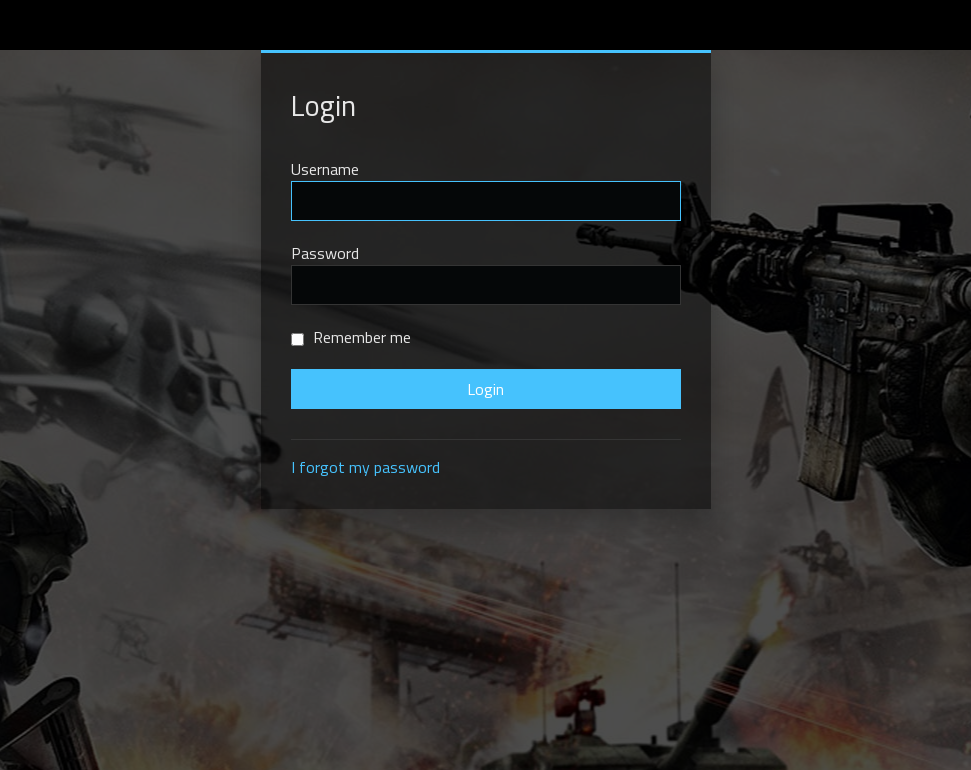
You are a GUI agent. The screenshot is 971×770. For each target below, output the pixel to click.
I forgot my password (365, 467)
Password (325, 253)
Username (325, 169)
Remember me (351, 337)
